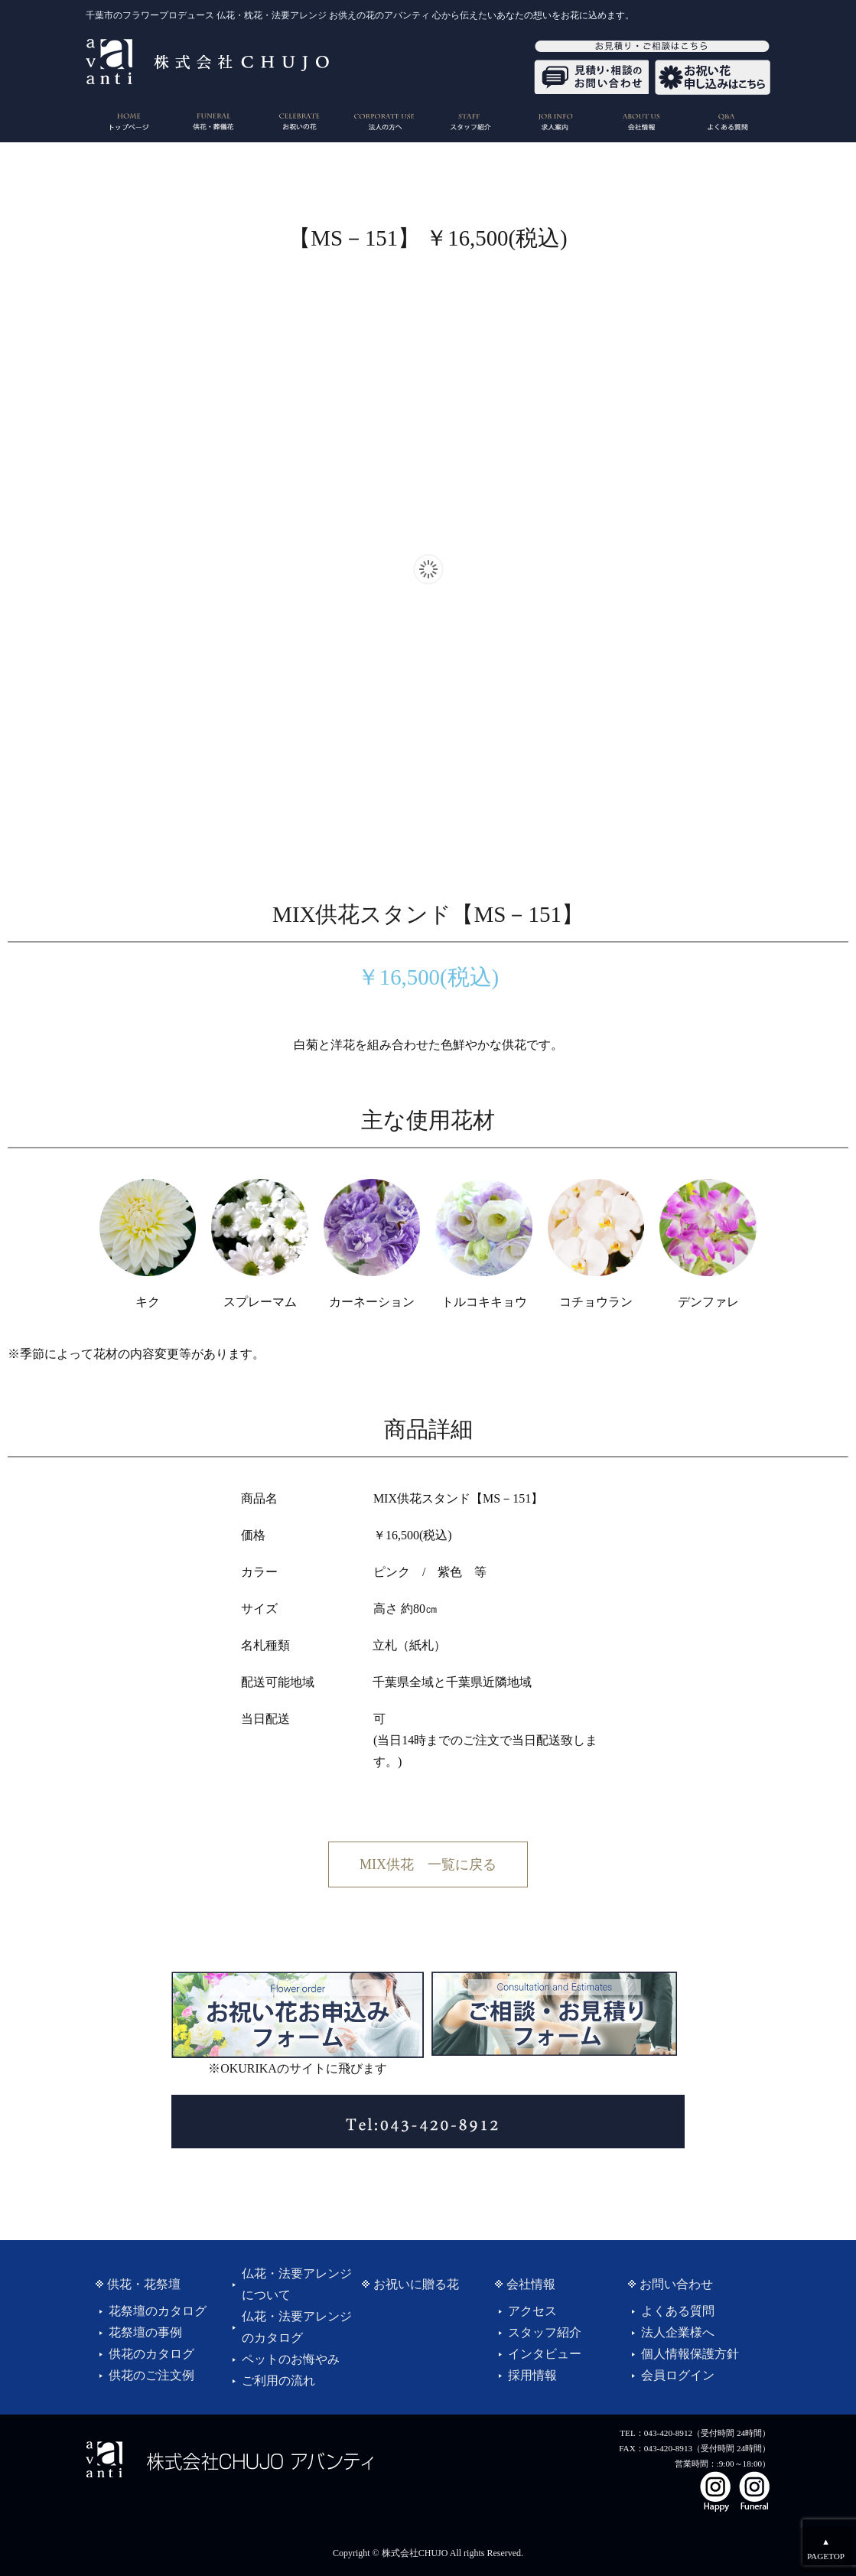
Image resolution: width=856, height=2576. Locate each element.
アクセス (532, 2310)
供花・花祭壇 (144, 2284)
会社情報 (530, 2284)
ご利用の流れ (278, 2380)
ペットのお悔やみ (291, 2359)
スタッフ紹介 (544, 2332)
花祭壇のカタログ (158, 2310)
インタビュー (544, 2353)
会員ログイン (677, 2375)
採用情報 (532, 2375)
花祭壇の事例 (145, 2332)
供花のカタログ (151, 2353)
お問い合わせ (676, 2284)
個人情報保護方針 (690, 2353)
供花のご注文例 (151, 2375)
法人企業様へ (677, 2332)
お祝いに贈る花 (416, 2284)
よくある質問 (677, 2310)
